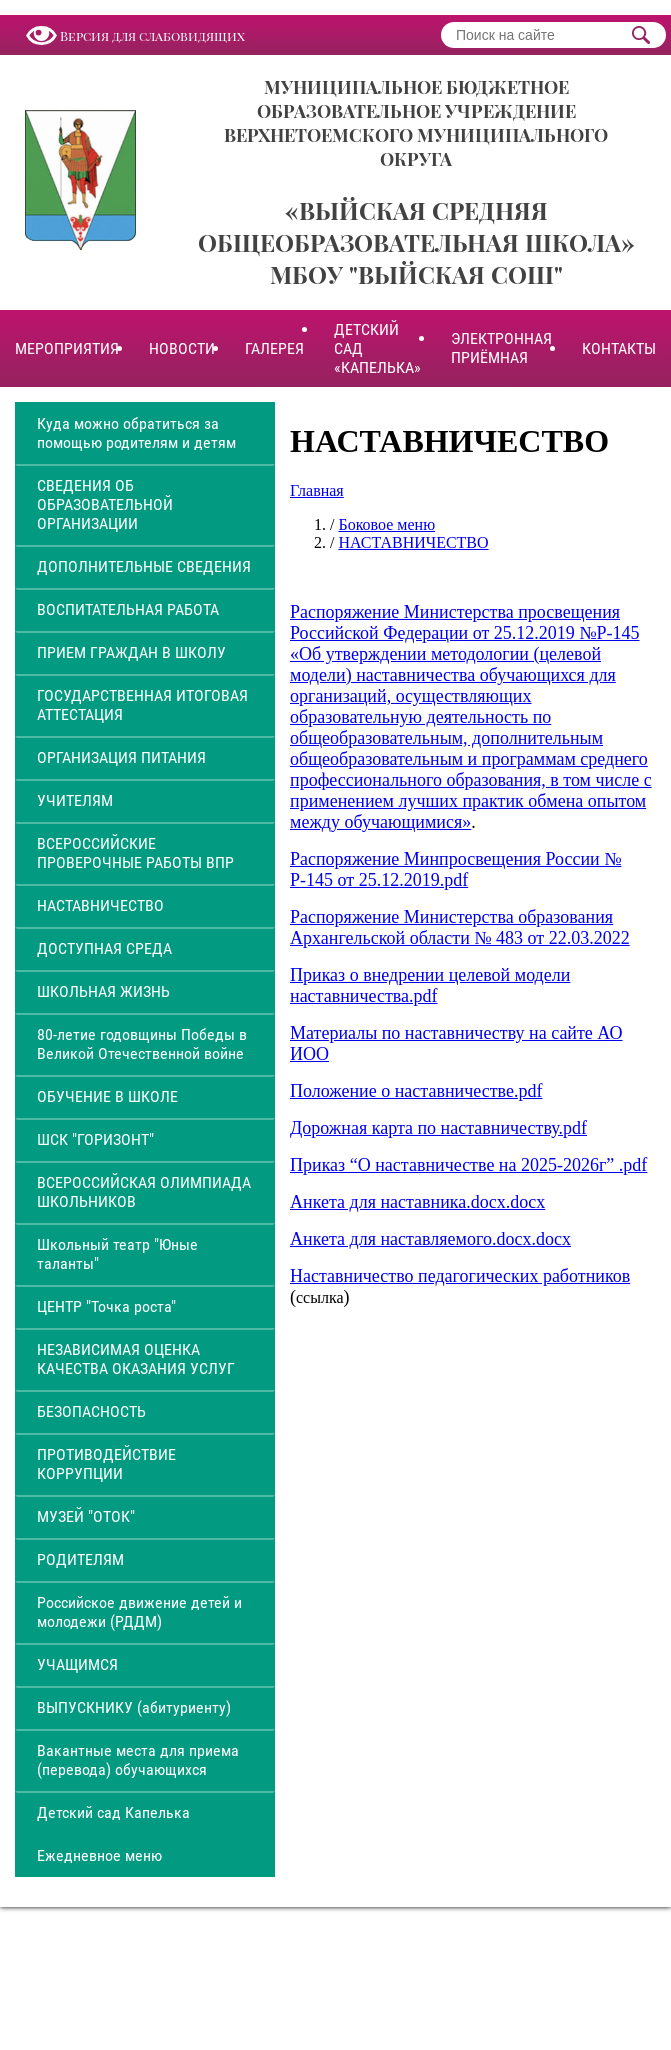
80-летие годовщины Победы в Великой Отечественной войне (142, 1044)
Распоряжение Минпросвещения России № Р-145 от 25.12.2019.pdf (455, 869)
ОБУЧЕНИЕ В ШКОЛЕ (107, 1096)
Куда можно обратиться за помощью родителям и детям (136, 433)
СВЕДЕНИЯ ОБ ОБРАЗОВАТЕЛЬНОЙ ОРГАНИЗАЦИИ (105, 504)
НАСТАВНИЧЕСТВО (100, 905)
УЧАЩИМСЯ (77, 1664)
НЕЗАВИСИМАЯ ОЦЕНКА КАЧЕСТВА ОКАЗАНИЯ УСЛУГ (136, 1359)
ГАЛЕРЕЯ (274, 348)
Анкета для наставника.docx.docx (417, 1202)
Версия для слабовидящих (152, 35)
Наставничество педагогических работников (460, 1276)
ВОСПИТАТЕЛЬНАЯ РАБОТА (128, 609)
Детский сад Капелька (113, 1812)
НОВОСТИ (182, 348)
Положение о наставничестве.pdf (416, 1091)
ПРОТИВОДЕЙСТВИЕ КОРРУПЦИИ (106, 1464)
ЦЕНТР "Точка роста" (106, 1306)
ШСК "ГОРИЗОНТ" (95, 1139)
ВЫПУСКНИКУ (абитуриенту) (134, 1707)
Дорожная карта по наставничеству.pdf (438, 1128)
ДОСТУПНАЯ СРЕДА (104, 948)
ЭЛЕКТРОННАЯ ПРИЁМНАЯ (501, 348)
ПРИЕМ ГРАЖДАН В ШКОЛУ (131, 652)
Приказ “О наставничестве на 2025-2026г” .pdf (468, 1165)
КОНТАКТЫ (619, 348)
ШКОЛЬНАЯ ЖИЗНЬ (103, 991)
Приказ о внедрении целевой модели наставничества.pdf (430, 985)
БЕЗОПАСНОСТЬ (91, 1411)
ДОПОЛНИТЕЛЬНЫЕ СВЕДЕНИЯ (144, 566)
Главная (317, 490)
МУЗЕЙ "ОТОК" (86, 1516)
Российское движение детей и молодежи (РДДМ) (139, 1612)
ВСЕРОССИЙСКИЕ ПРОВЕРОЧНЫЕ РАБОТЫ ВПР (135, 853)
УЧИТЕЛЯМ (75, 800)
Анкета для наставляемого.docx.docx (430, 1239)
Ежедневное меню (99, 1855)
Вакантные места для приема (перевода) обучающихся (138, 1760)
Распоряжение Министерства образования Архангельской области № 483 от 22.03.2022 (460, 927)
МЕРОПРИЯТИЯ (67, 348)
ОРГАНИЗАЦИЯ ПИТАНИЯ (121, 757)
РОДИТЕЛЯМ (80, 1559)
